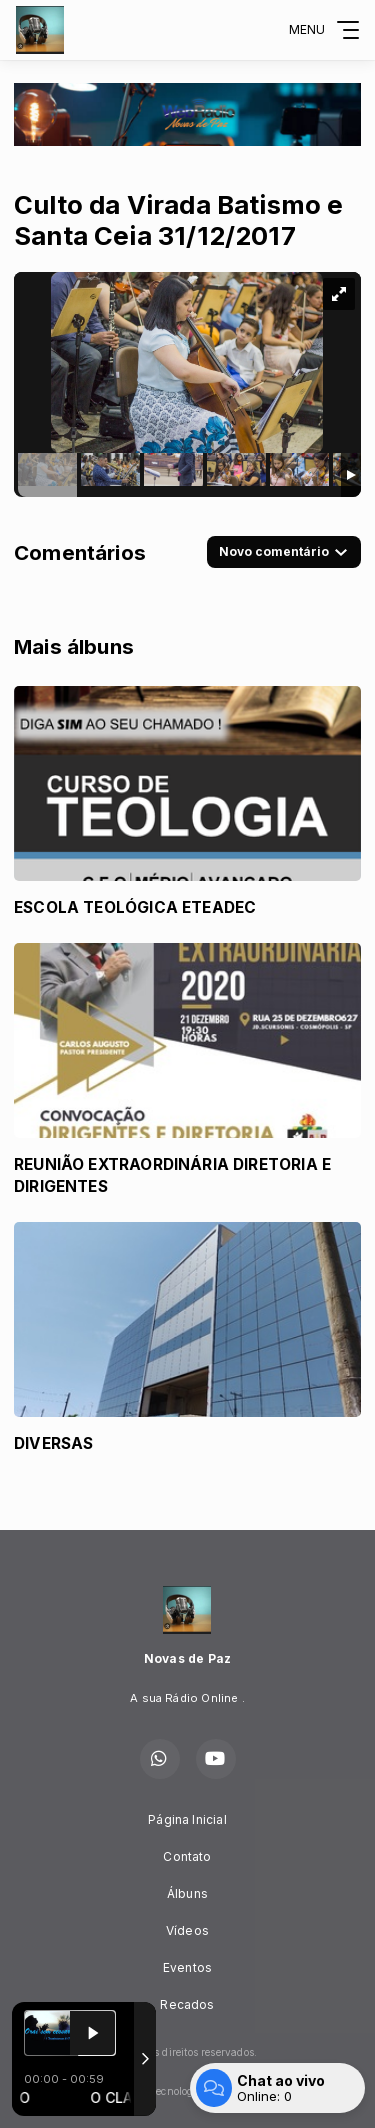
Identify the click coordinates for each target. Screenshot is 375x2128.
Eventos (187, 1967)
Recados (187, 2004)
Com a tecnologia (187, 2091)
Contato (187, 1856)
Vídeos (187, 1930)
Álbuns (187, 1893)
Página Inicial (187, 1819)
